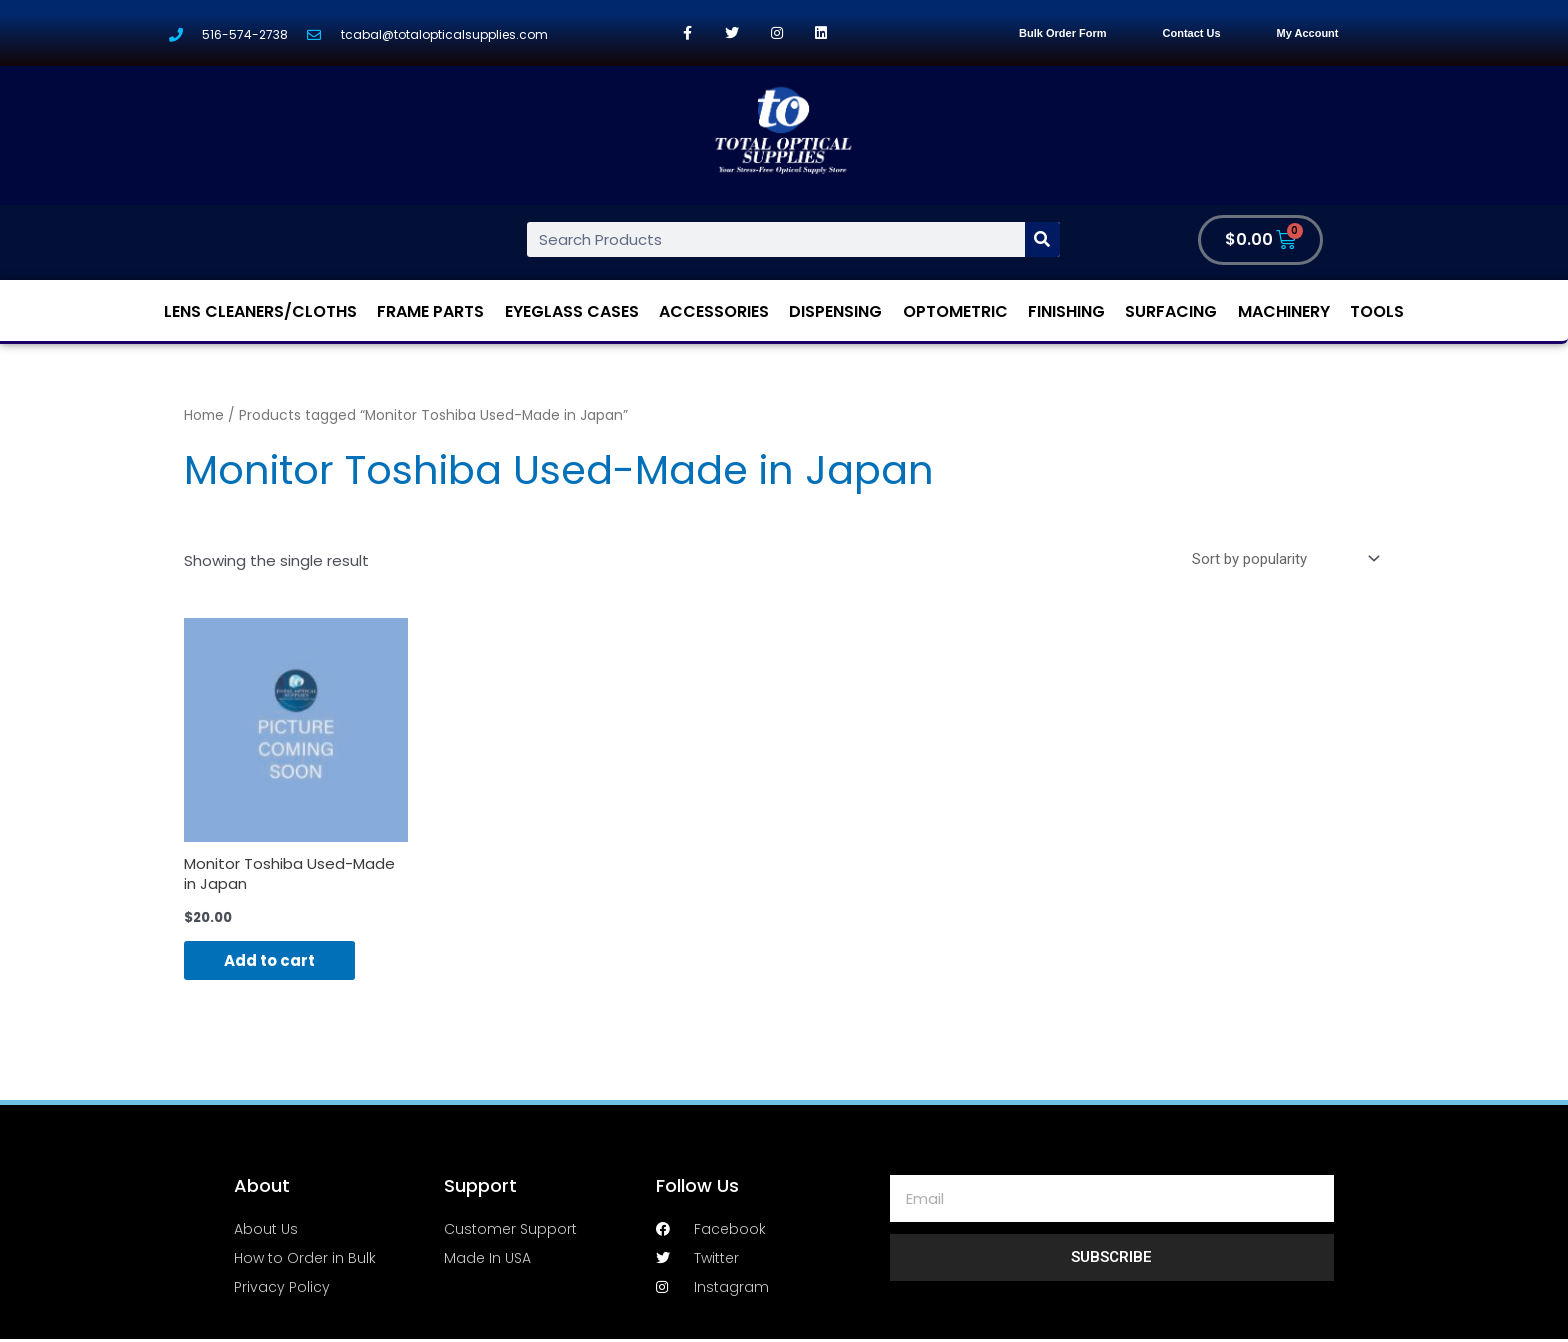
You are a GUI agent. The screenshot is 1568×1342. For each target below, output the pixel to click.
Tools (1377, 311)
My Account (1308, 33)
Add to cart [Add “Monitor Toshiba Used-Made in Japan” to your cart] (269, 960)
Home (204, 415)
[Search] (1042, 239)
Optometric (955, 311)
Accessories (714, 311)
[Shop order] (1282, 559)
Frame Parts (430, 311)
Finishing (1066, 311)
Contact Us (1192, 33)
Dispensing (835, 311)
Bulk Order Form (1062, 33)
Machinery (1284, 311)
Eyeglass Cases (572, 311)
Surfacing (1171, 311)
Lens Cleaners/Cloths (260, 311)
